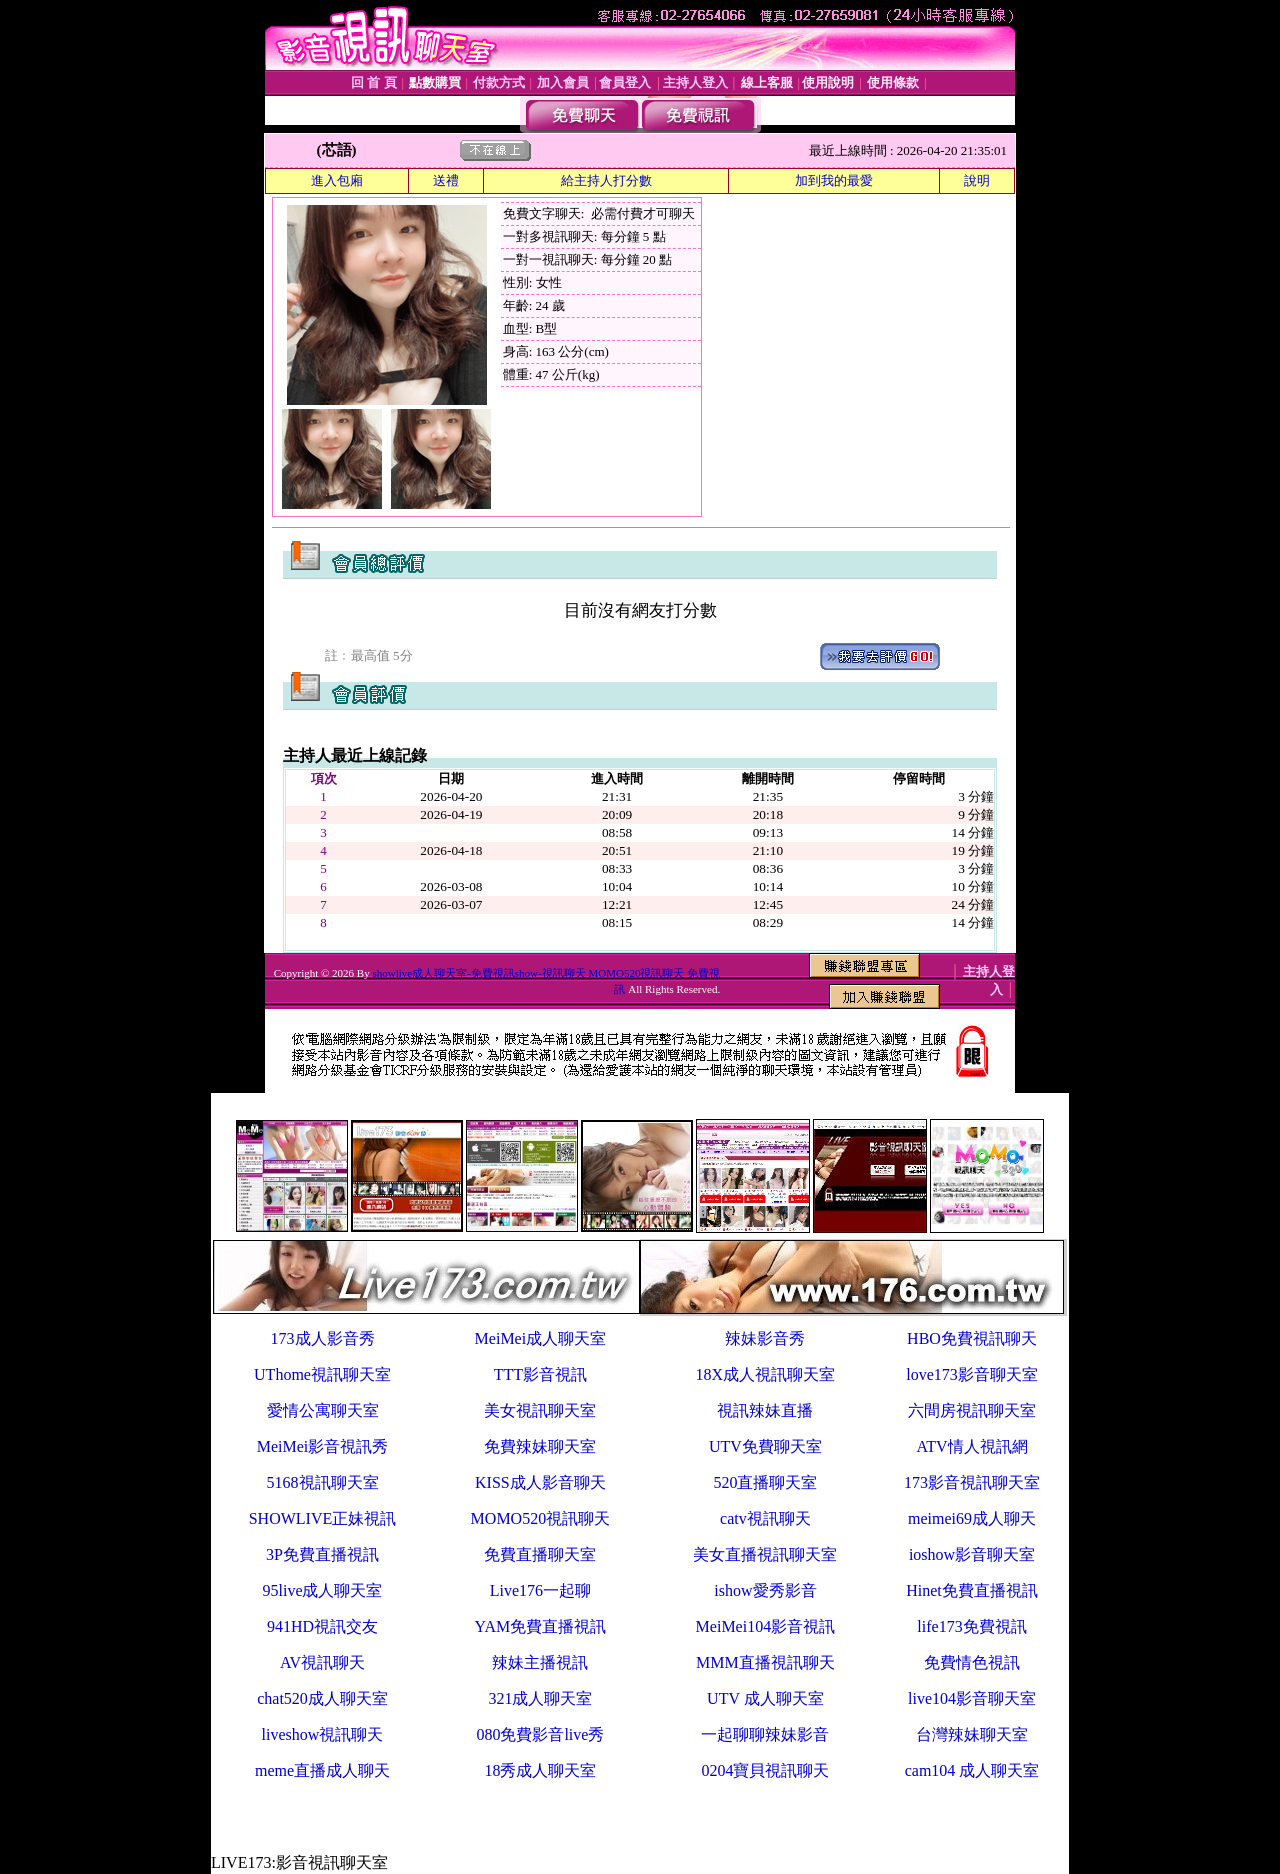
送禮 (446, 180)
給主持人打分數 (606, 180)
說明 (977, 180)
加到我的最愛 (834, 180)
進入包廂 (337, 180)
